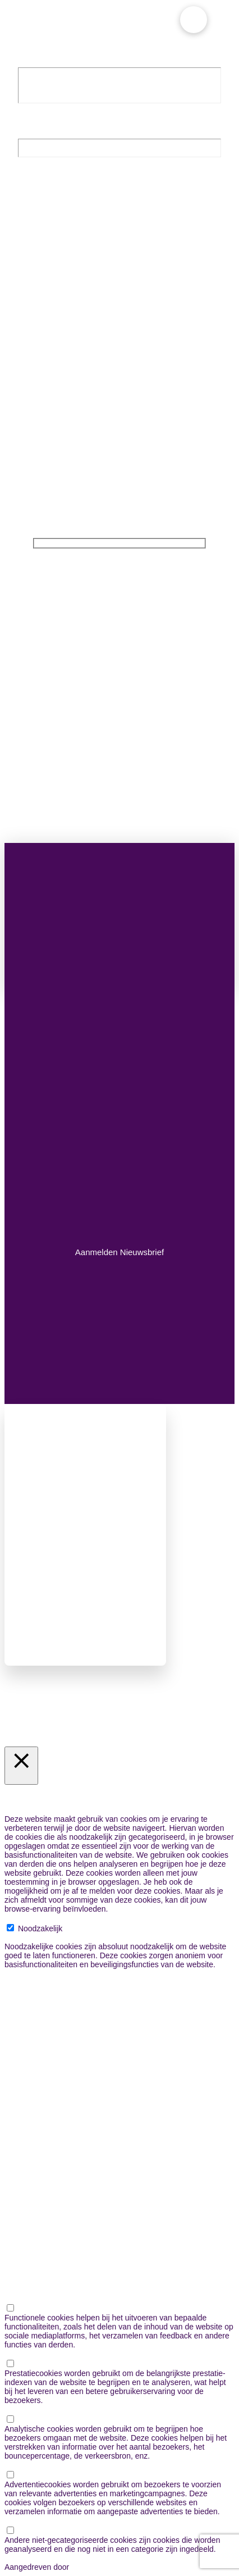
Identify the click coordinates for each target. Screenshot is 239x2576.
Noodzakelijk (40, 1928)
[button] (193, 19)
